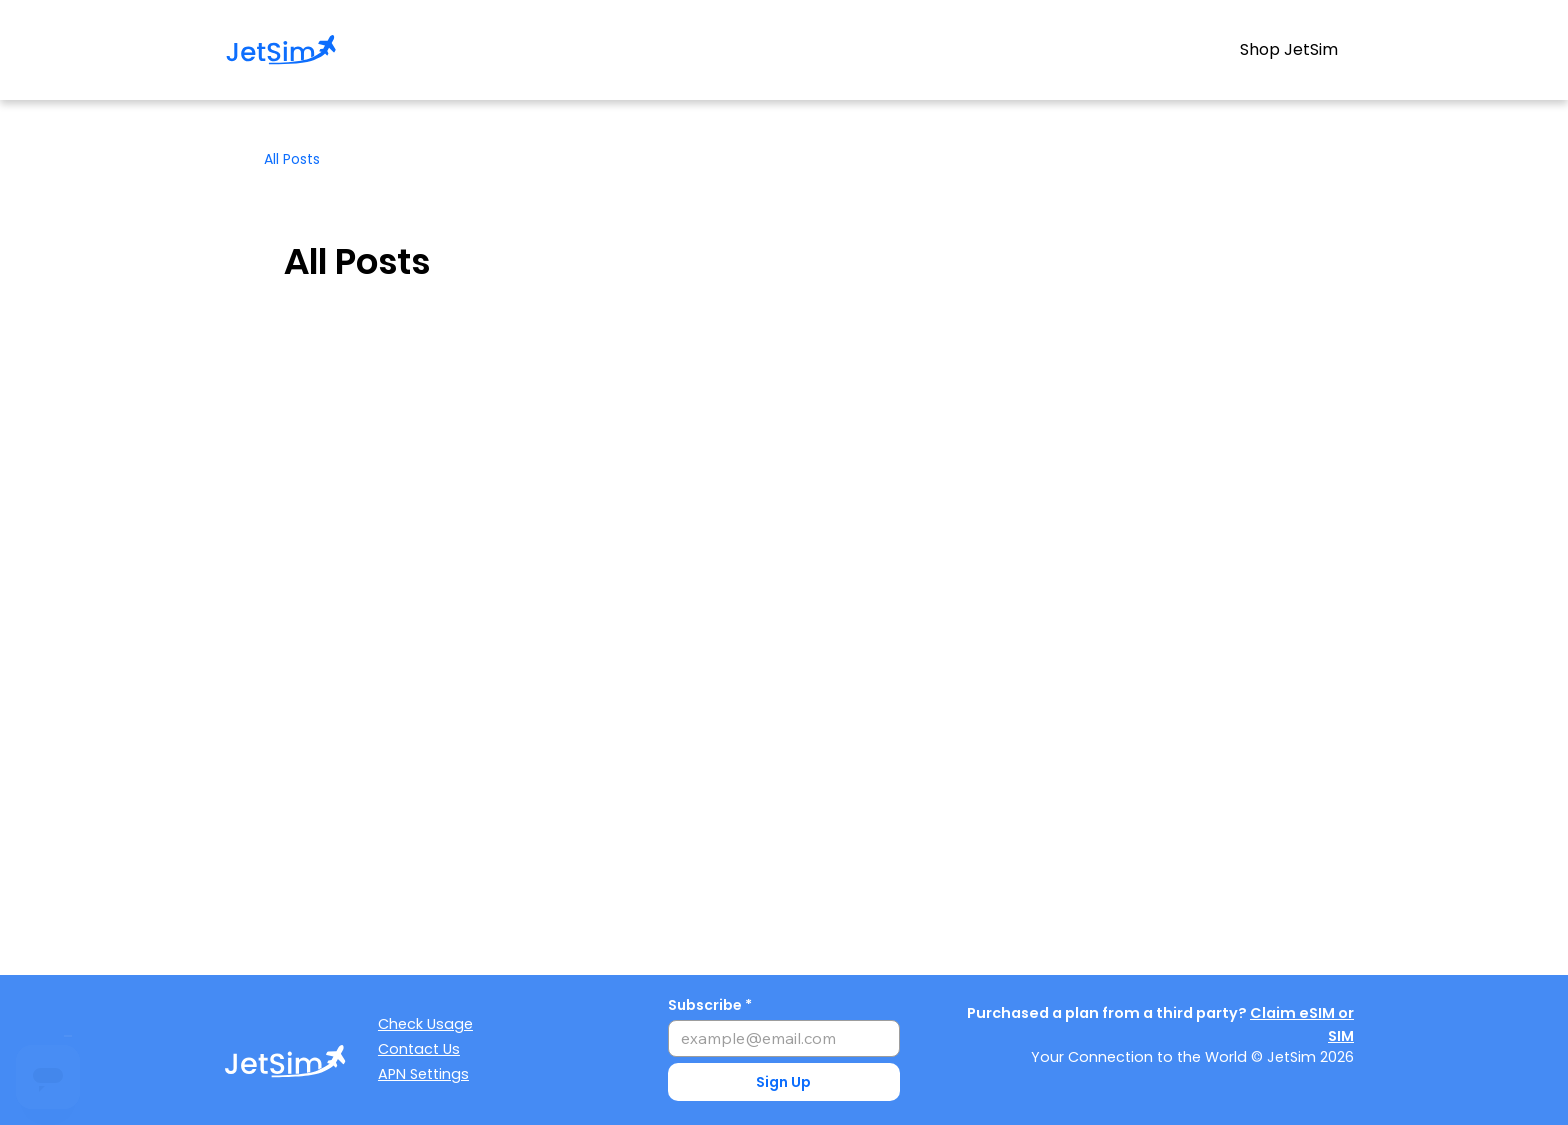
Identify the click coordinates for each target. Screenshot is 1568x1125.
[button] (784, 1082)
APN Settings (423, 1074)
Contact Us (419, 1049)
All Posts (292, 159)
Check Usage (425, 1024)
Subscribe (705, 1005)
